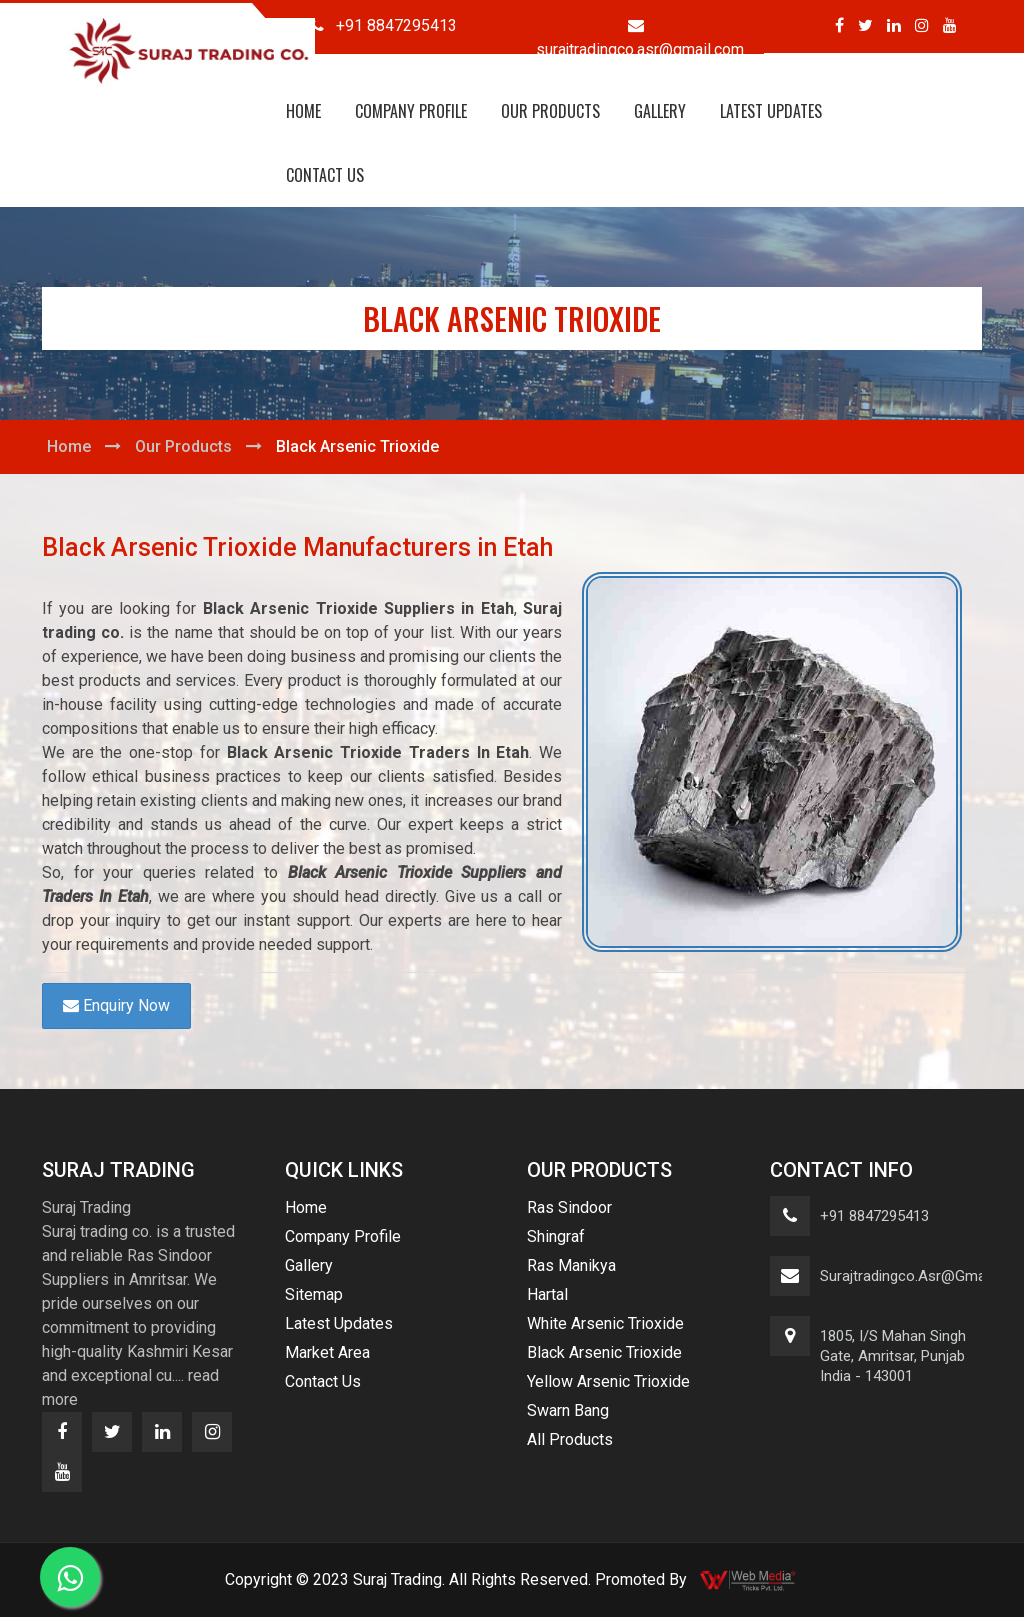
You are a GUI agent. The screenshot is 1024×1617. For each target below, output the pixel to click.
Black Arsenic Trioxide (604, 1352)
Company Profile (411, 111)
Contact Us (325, 175)
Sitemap (314, 1294)
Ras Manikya (571, 1265)
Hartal (547, 1294)
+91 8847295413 (874, 1216)
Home (303, 111)
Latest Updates (771, 111)
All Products (570, 1439)
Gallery (660, 111)
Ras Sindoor (569, 1207)
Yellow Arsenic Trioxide (608, 1381)
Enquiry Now (116, 1005)
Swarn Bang (568, 1410)
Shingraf (556, 1236)
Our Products (550, 111)
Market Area (327, 1352)
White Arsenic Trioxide (605, 1323)
